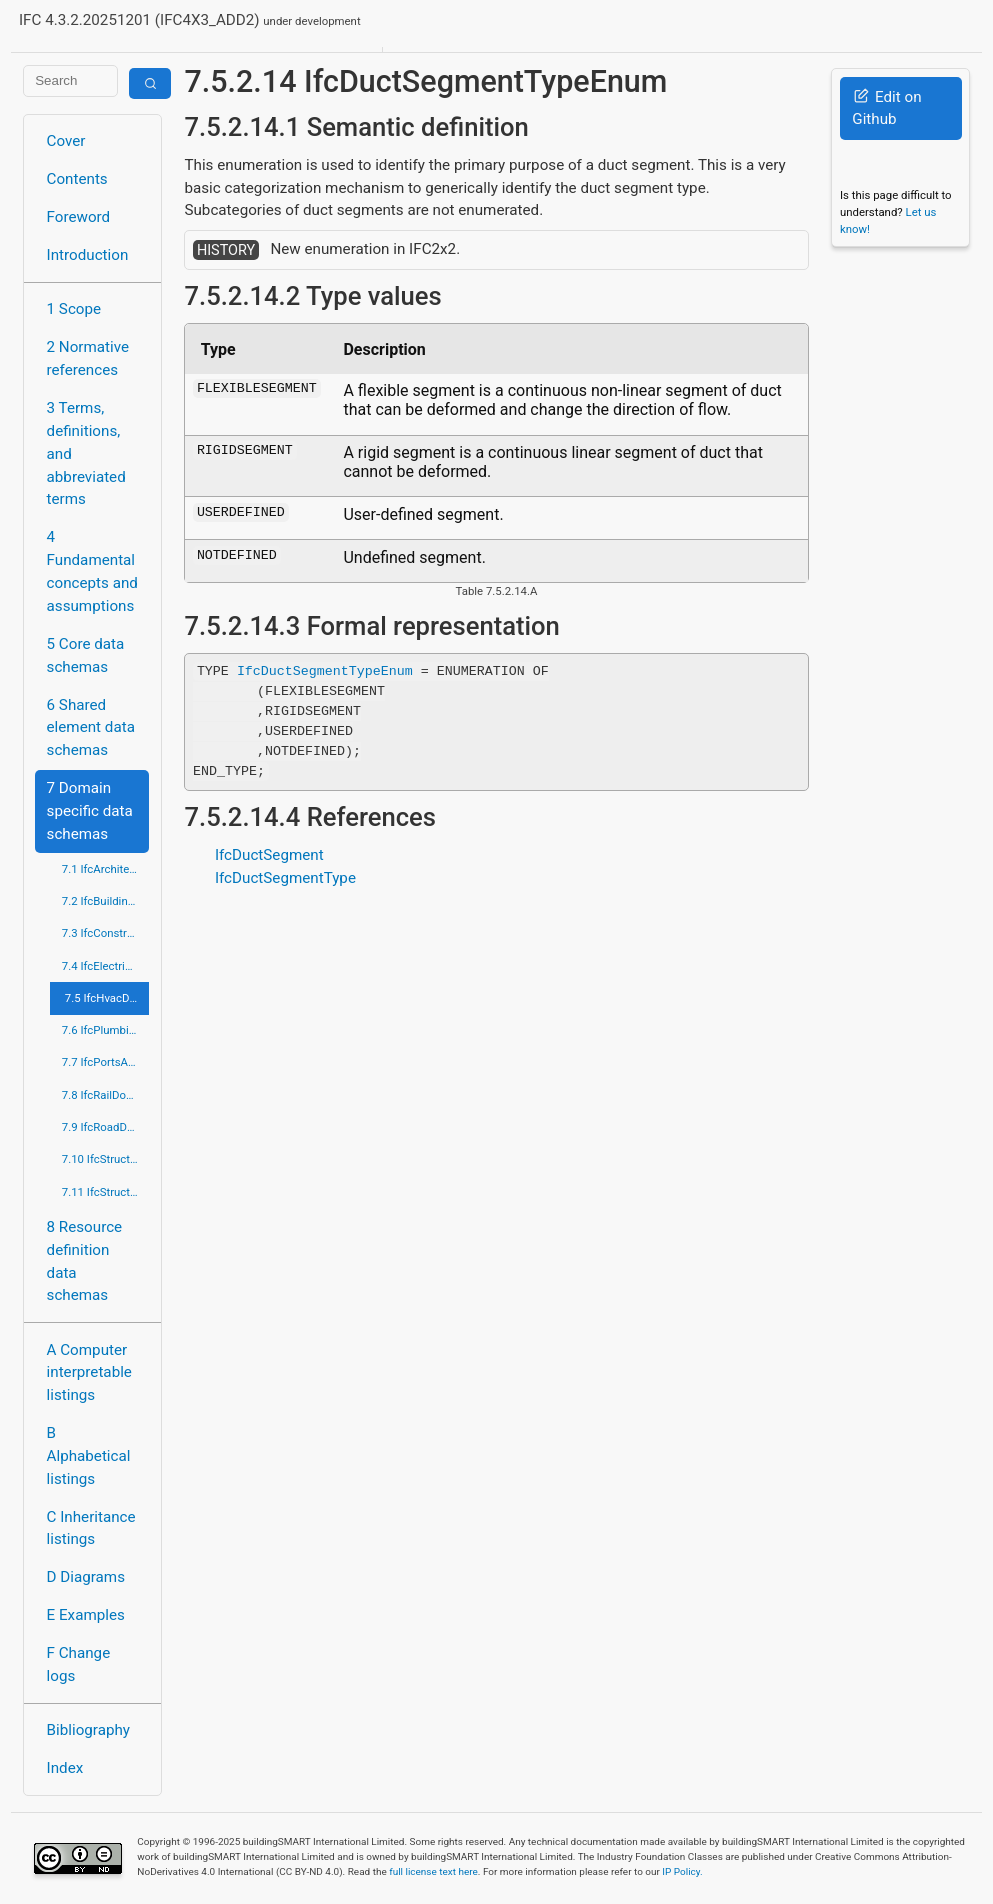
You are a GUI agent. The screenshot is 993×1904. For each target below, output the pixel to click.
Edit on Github (886, 108)
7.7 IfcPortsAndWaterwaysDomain (106, 1062)
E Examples (86, 1615)
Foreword (79, 217)
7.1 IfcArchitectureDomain (106, 869)
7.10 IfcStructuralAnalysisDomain (106, 1159)
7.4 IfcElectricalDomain (106, 966)
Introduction (88, 255)
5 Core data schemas (86, 655)
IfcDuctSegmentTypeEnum (325, 671)
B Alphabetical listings (89, 1456)
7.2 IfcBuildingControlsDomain (106, 901)
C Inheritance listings (91, 1528)
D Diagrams (86, 1577)
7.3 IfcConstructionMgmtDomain (106, 933)
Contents (77, 179)
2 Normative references (88, 358)
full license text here (433, 1871)
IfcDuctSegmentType (285, 878)
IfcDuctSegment (269, 855)
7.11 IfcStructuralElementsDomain (106, 1192)
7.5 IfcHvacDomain (107, 998)
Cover (66, 141)
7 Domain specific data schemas (90, 811)
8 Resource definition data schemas (85, 1261)
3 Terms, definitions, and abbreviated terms (86, 453)
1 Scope (74, 309)
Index (65, 1768)
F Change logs (79, 1664)
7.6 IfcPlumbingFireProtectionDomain (106, 1030)
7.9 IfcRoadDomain (106, 1127)
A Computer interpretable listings (89, 1373)
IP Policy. (682, 1871)
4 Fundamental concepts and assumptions (92, 571)
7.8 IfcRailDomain (106, 1095)
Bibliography (88, 1730)
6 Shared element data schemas (91, 728)
